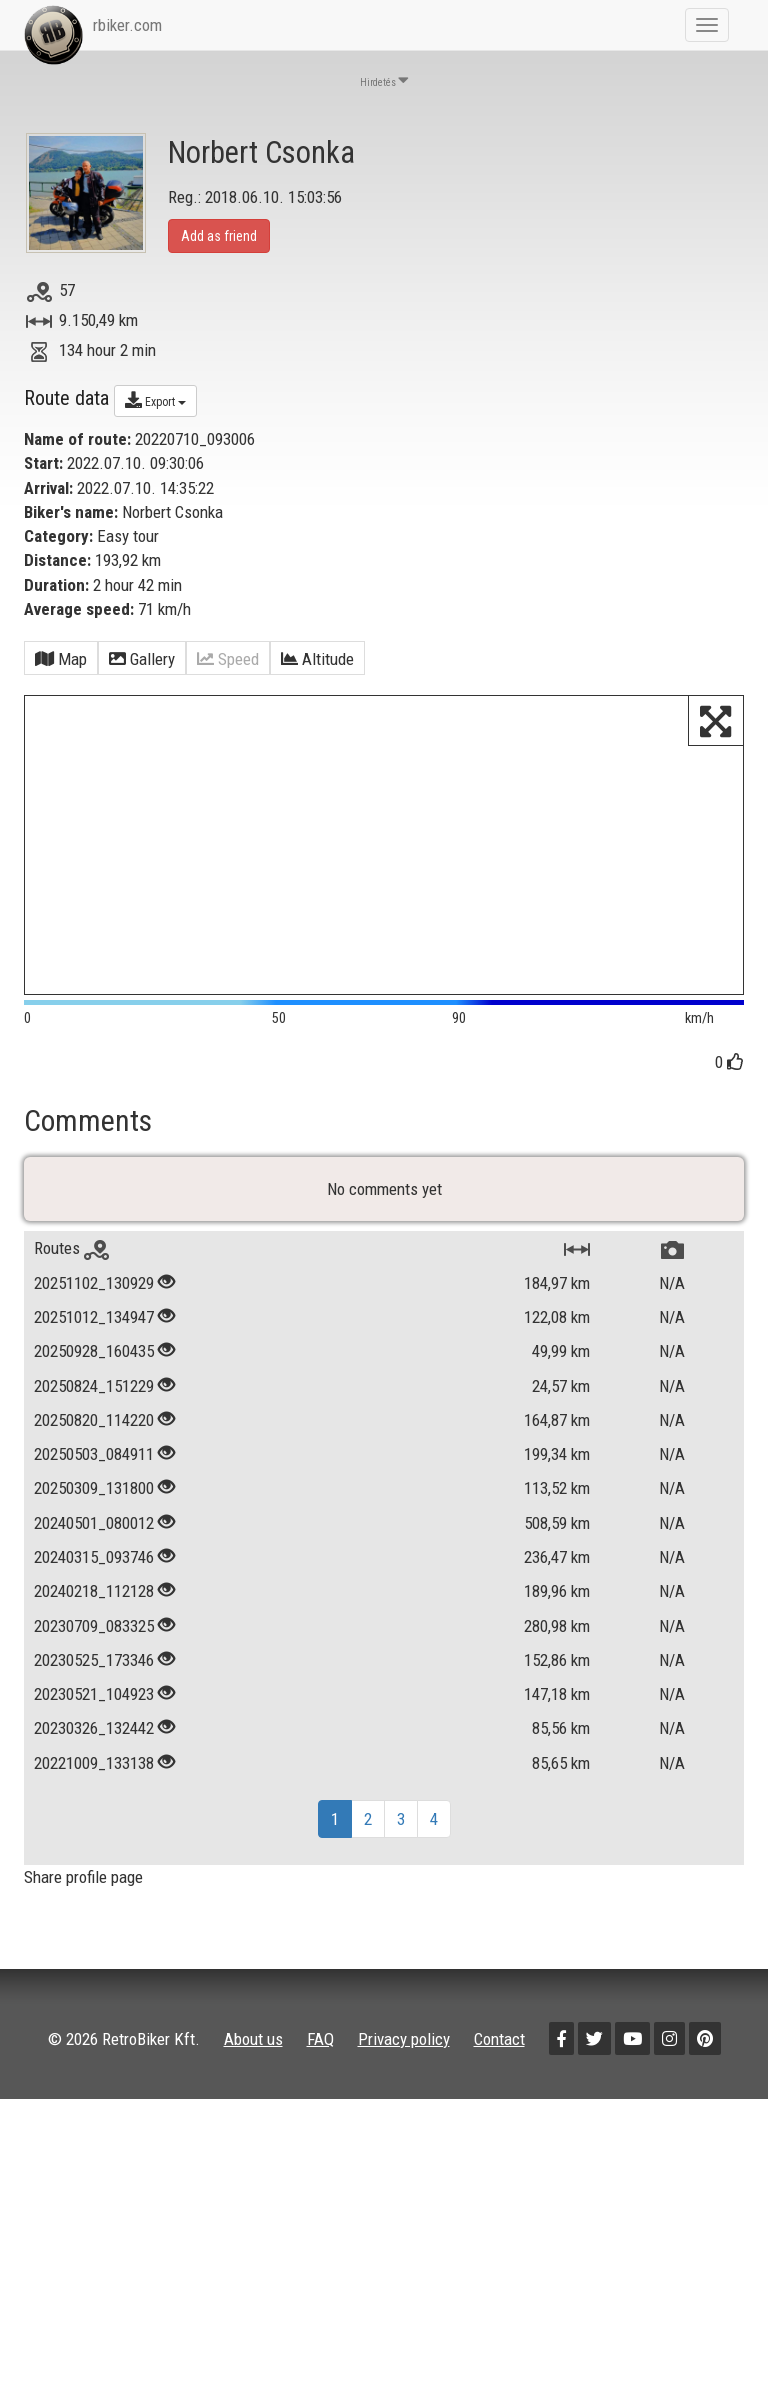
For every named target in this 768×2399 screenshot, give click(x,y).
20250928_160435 (94, 1365)
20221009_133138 (94, 1777)
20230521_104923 (94, 1708)
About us (253, 2053)
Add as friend (219, 236)
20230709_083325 (94, 1639)
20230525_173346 (94, 1674)
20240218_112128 (94, 1605)
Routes (71, 1262)
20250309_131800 (94, 1502)
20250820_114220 (94, 1434)
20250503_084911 (94, 1468)
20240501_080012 (94, 1537)
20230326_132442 (94, 1742)
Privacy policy (404, 2053)
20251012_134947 (94, 1331)
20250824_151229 (94, 1399)
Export (155, 400)
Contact (499, 2053)
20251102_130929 (94, 1297)
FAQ (320, 2053)
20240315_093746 (94, 1571)
